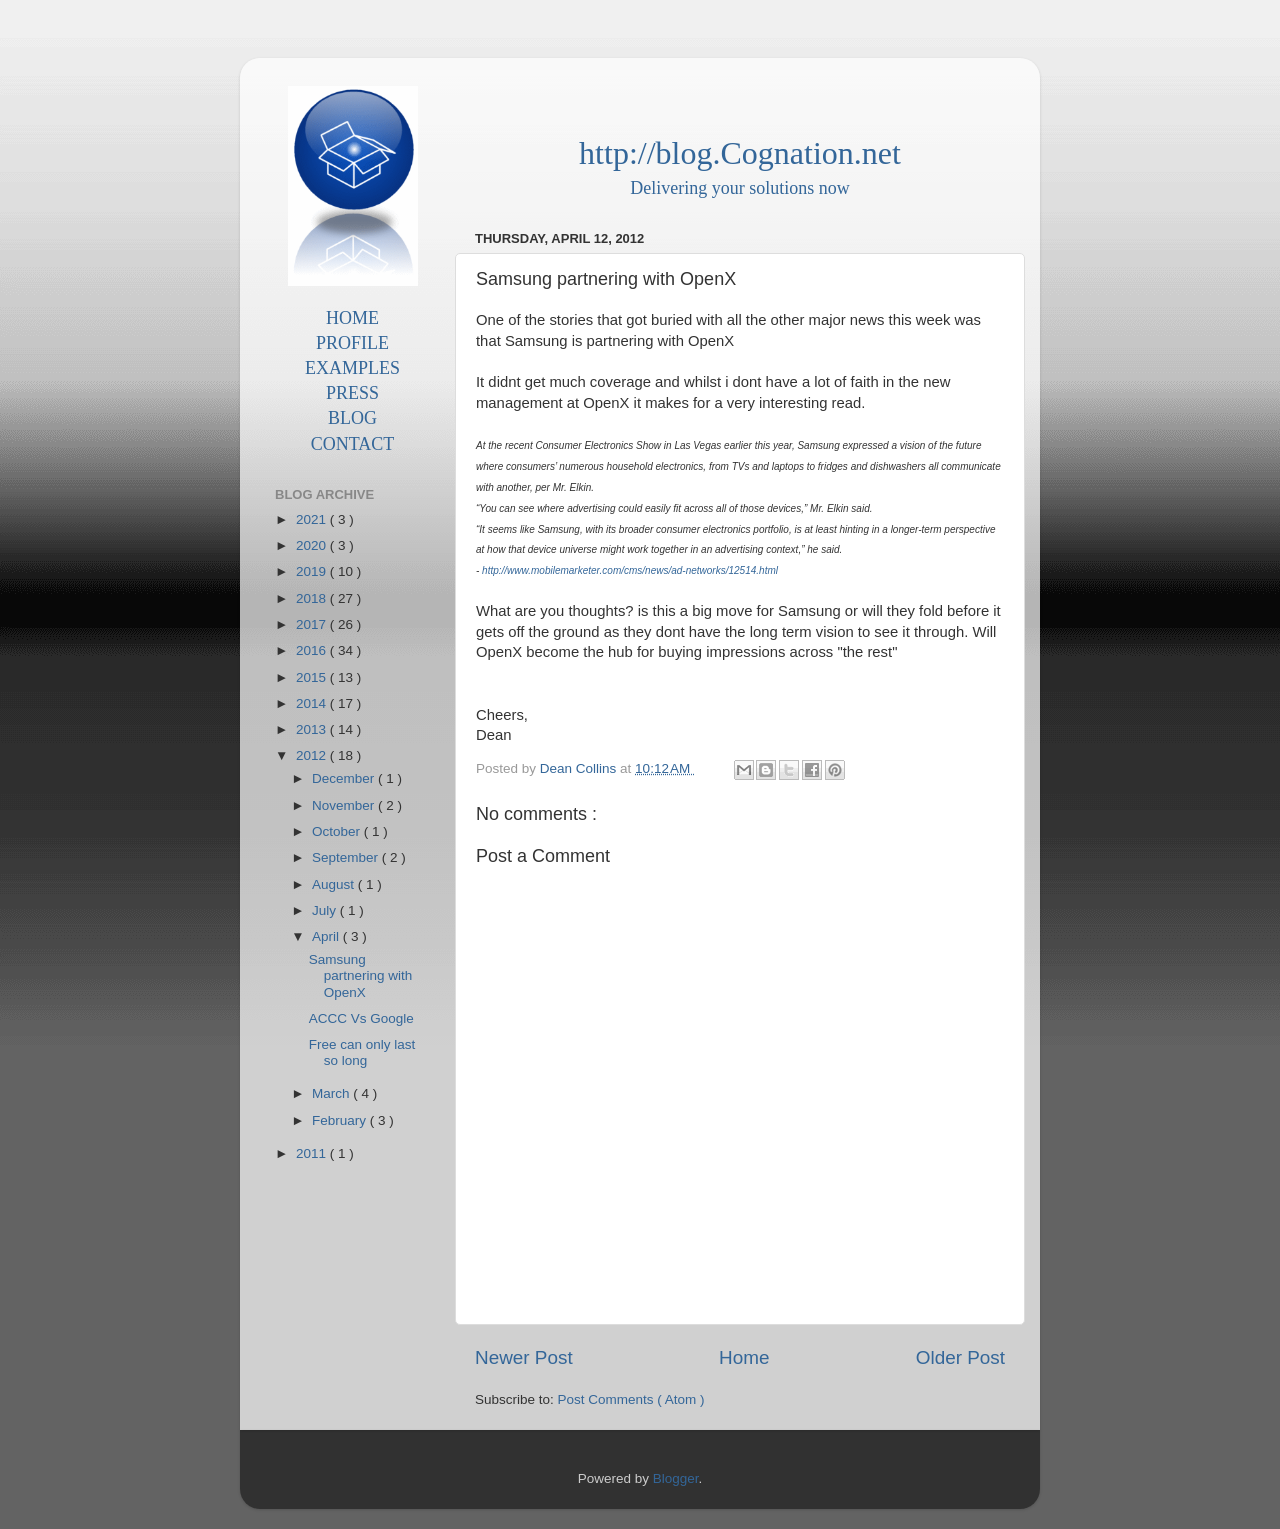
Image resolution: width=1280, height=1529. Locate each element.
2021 (313, 519)
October (338, 831)
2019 (313, 571)
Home (744, 1357)
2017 (313, 624)
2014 (313, 703)
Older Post (960, 1357)
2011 (313, 1153)
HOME (352, 318)
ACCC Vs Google (361, 1018)
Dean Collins (580, 768)
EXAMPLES (352, 368)
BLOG (352, 418)
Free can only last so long (362, 1052)
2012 (313, 755)
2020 (313, 545)
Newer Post (524, 1357)
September (347, 857)
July (326, 910)
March (332, 1093)
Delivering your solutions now (739, 188)
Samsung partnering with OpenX (361, 975)
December (345, 778)
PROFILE (352, 343)
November (345, 805)
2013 (313, 729)
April (327, 936)
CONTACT (353, 444)
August (335, 884)
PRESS (352, 393)
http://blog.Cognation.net (740, 153)
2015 (313, 677)
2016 (313, 650)
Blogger (676, 1478)
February (341, 1120)
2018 (313, 598)
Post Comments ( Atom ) (631, 1399)
